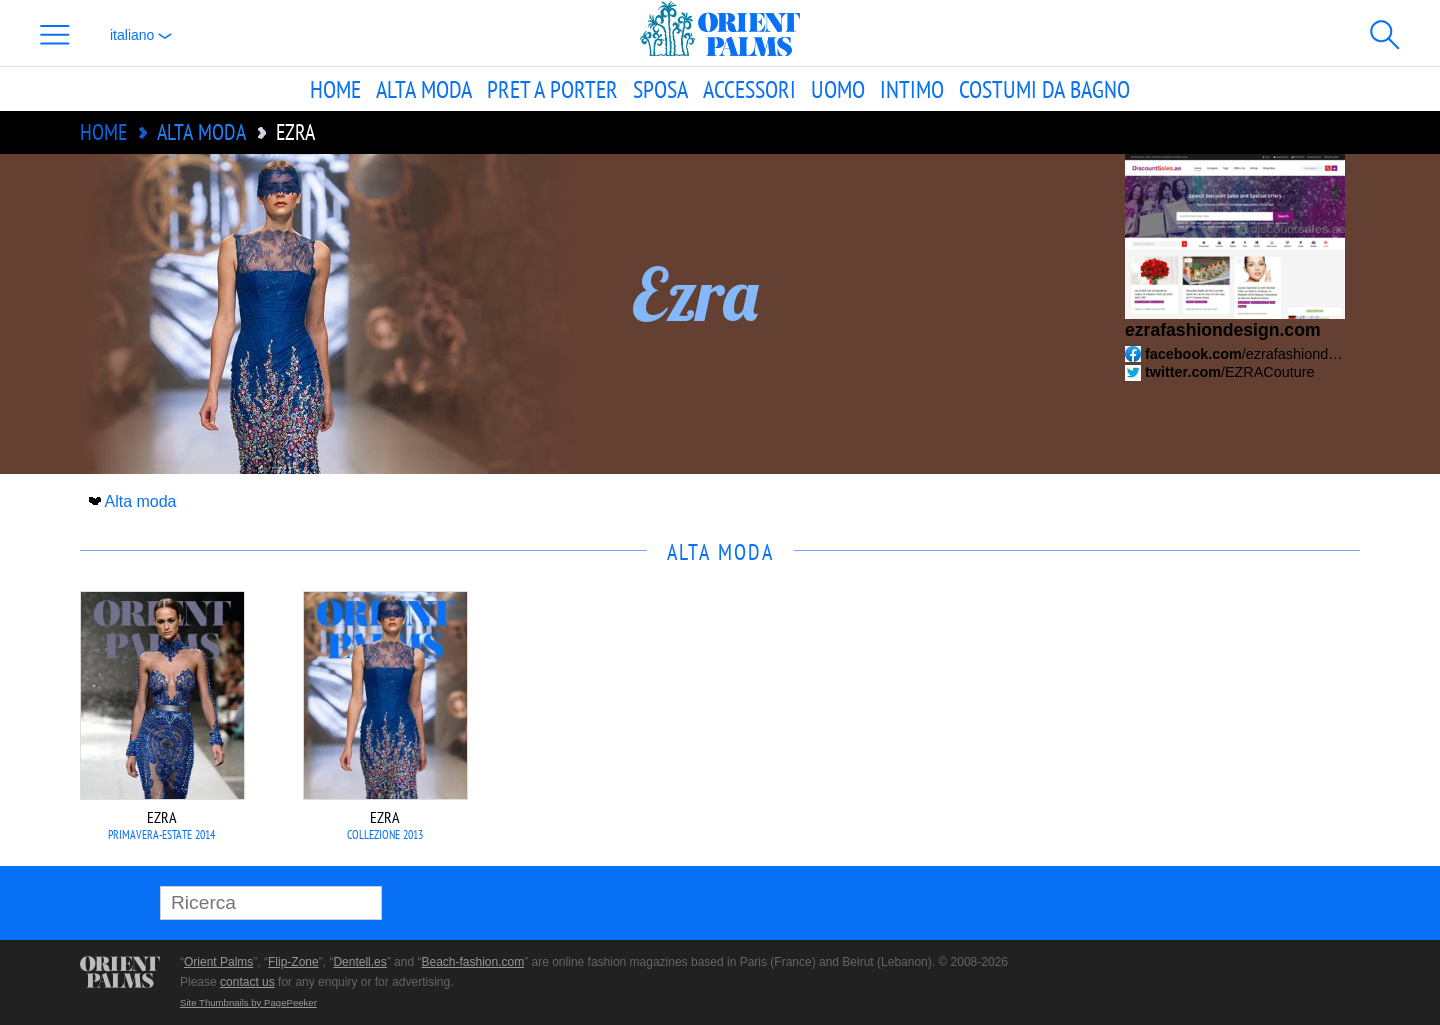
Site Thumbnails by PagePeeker (248, 1002)
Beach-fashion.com (472, 962)
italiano (141, 35)
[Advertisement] (1220, 726)
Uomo (838, 89)
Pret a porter (552, 89)
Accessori (749, 89)
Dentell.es (359, 962)
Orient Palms (218, 962)
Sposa (660, 89)
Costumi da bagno (1044, 89)
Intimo (912, 89)
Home (335, 89)
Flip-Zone (293, 962)
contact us (247, 982)
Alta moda (424, 89)
